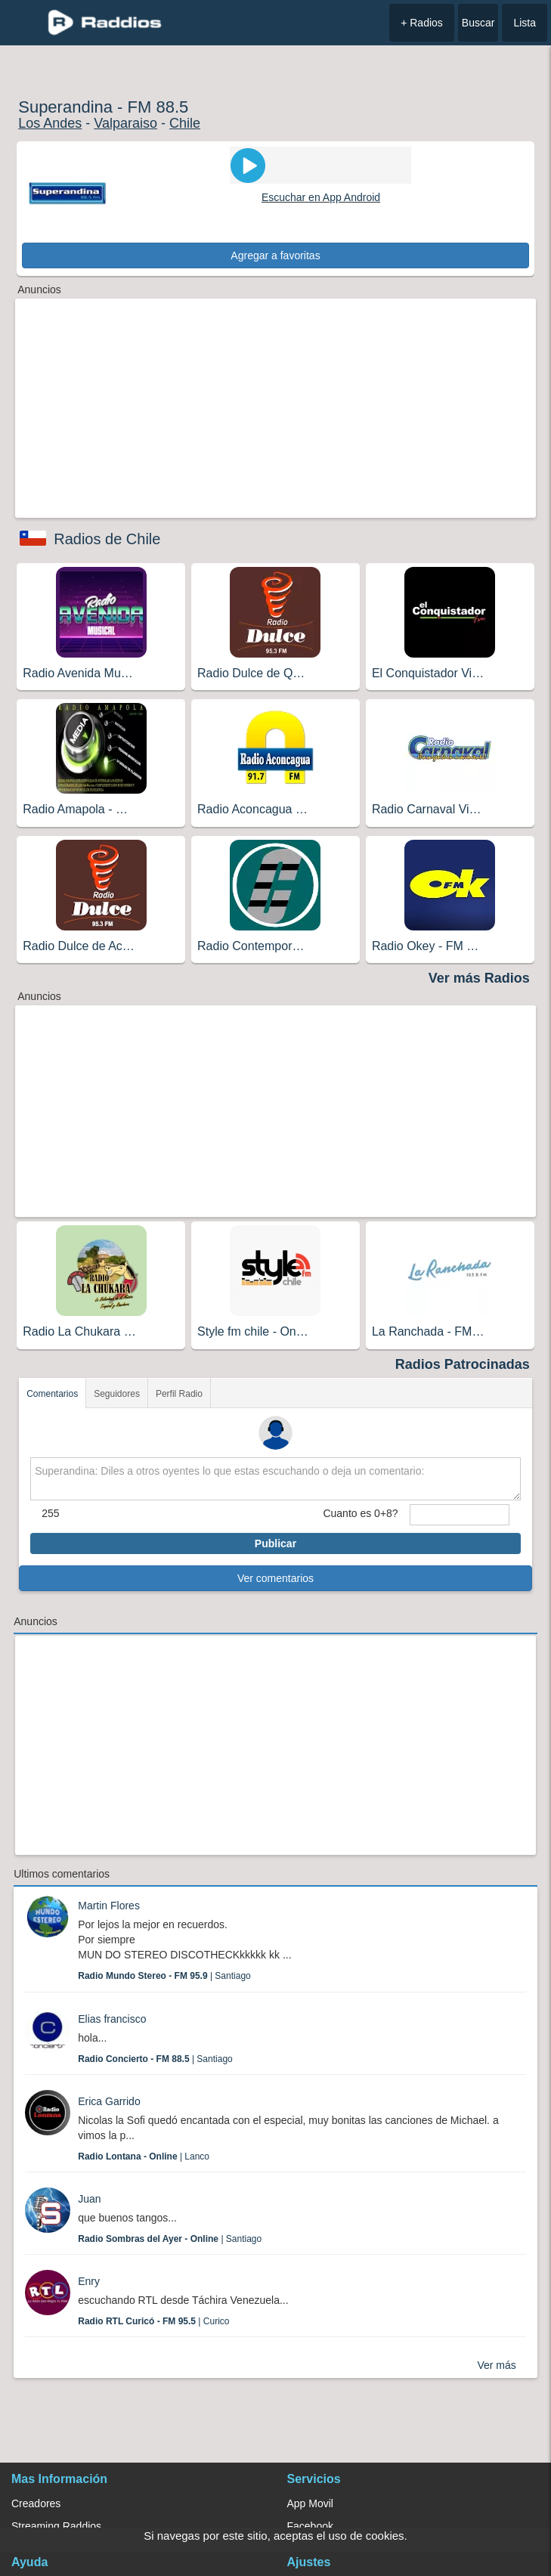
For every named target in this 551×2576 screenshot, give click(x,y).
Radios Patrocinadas (462, 1364)
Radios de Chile (107, 539)
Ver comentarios (275, 1578)
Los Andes (50, 123)
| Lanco (143, 2156)
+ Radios (422, 23)
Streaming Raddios (56, 2526)
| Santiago (164, 1976)
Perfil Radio (179, 1394)
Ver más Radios (479, 978)
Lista (524, 23)
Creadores (35, 2503)
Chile (184, 123)
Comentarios (52, 1394)
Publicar (275, 1543)
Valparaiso (125, 123)
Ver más (496, 2365)
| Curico (153, 2321)
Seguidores (117, 1394)
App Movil (310, 2503)
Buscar (478, 23)
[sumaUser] (459, 1514)
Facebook (310, 2526)
